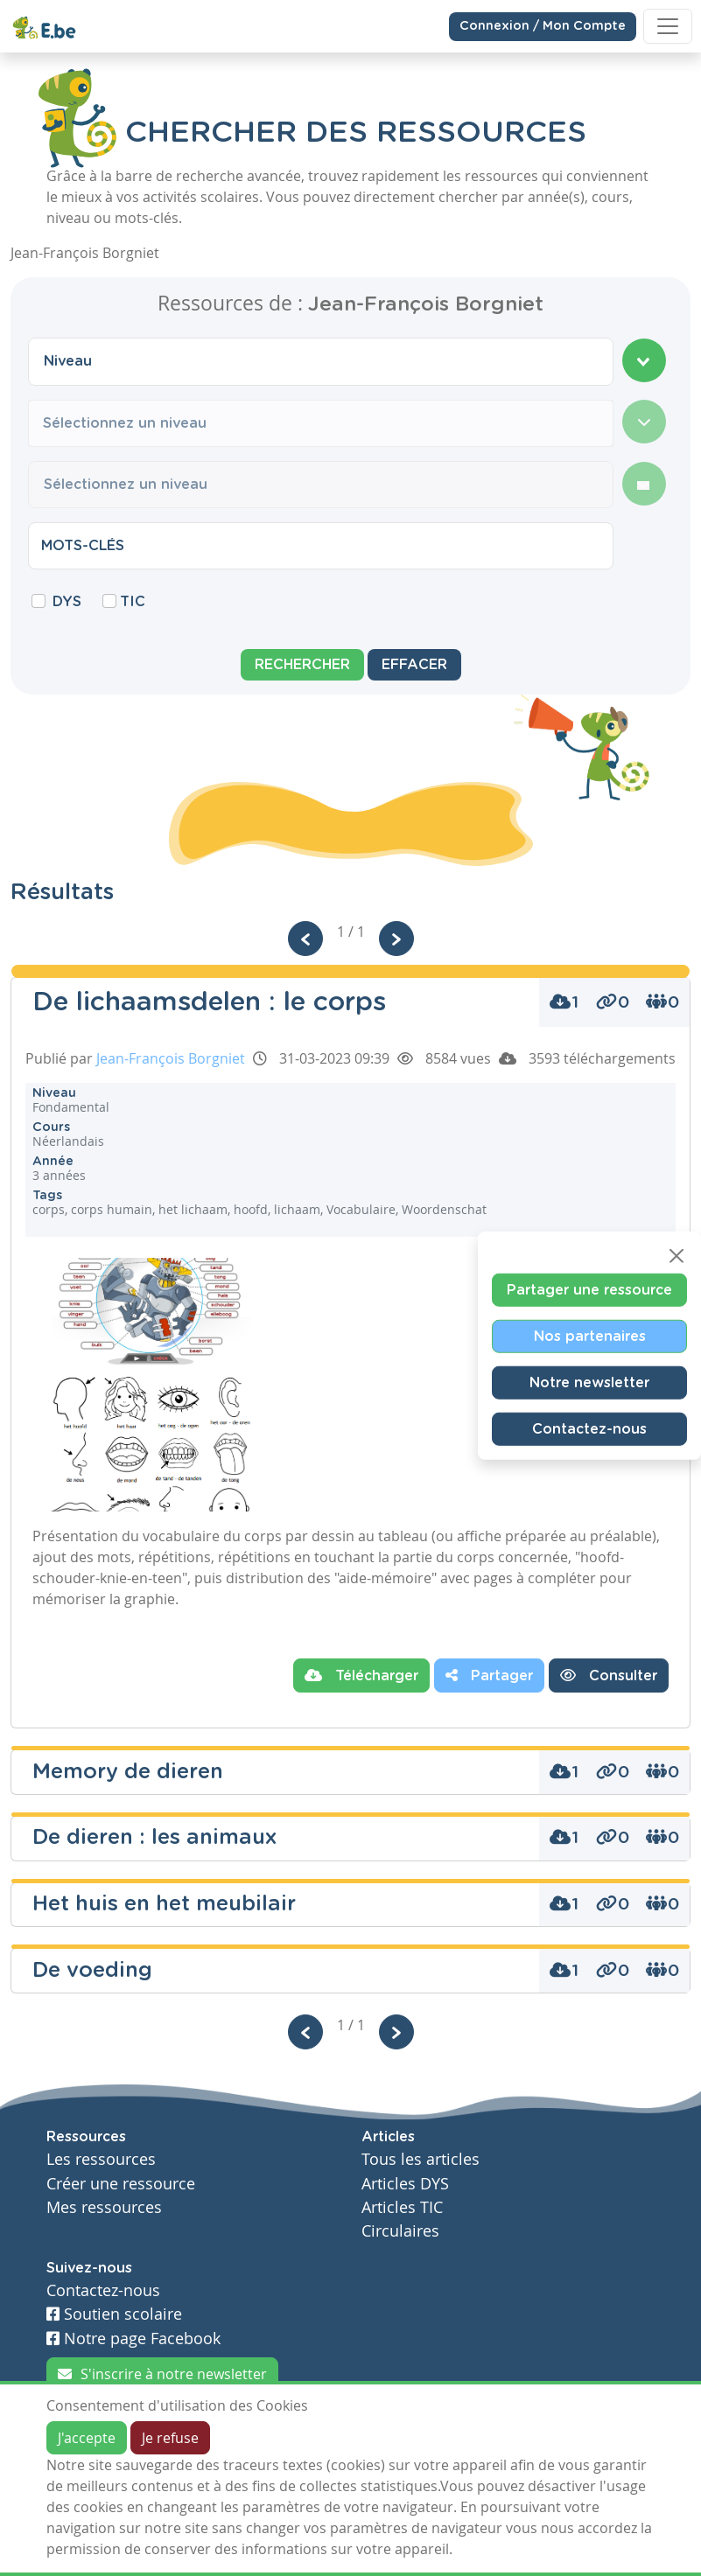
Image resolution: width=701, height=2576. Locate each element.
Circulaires (400, 2231)
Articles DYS (405, 2184)
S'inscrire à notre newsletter (162, 2373)
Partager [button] (489, 1675)
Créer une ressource (120, 2184)
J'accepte (87, 2437)
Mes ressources (104, 2207)
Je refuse (170, 2437)
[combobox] (320, 361)
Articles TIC (402, 2207)
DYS (67, 602)
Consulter (608, 1675)
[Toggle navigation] (667, 26)
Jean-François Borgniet (170, 1058)
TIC (132, 602)
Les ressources (101, 2159)
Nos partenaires (590, 1336)
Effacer (414, 665)
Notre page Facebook (133, 2338)
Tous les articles (420, 2159)
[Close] (676, 1255)
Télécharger (361, 1675)
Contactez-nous (589, 1428)
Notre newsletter (589, 1382)
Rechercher (302, 665)
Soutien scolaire (114, 2314)
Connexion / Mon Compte (542, 25)
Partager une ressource (589, 1289)
